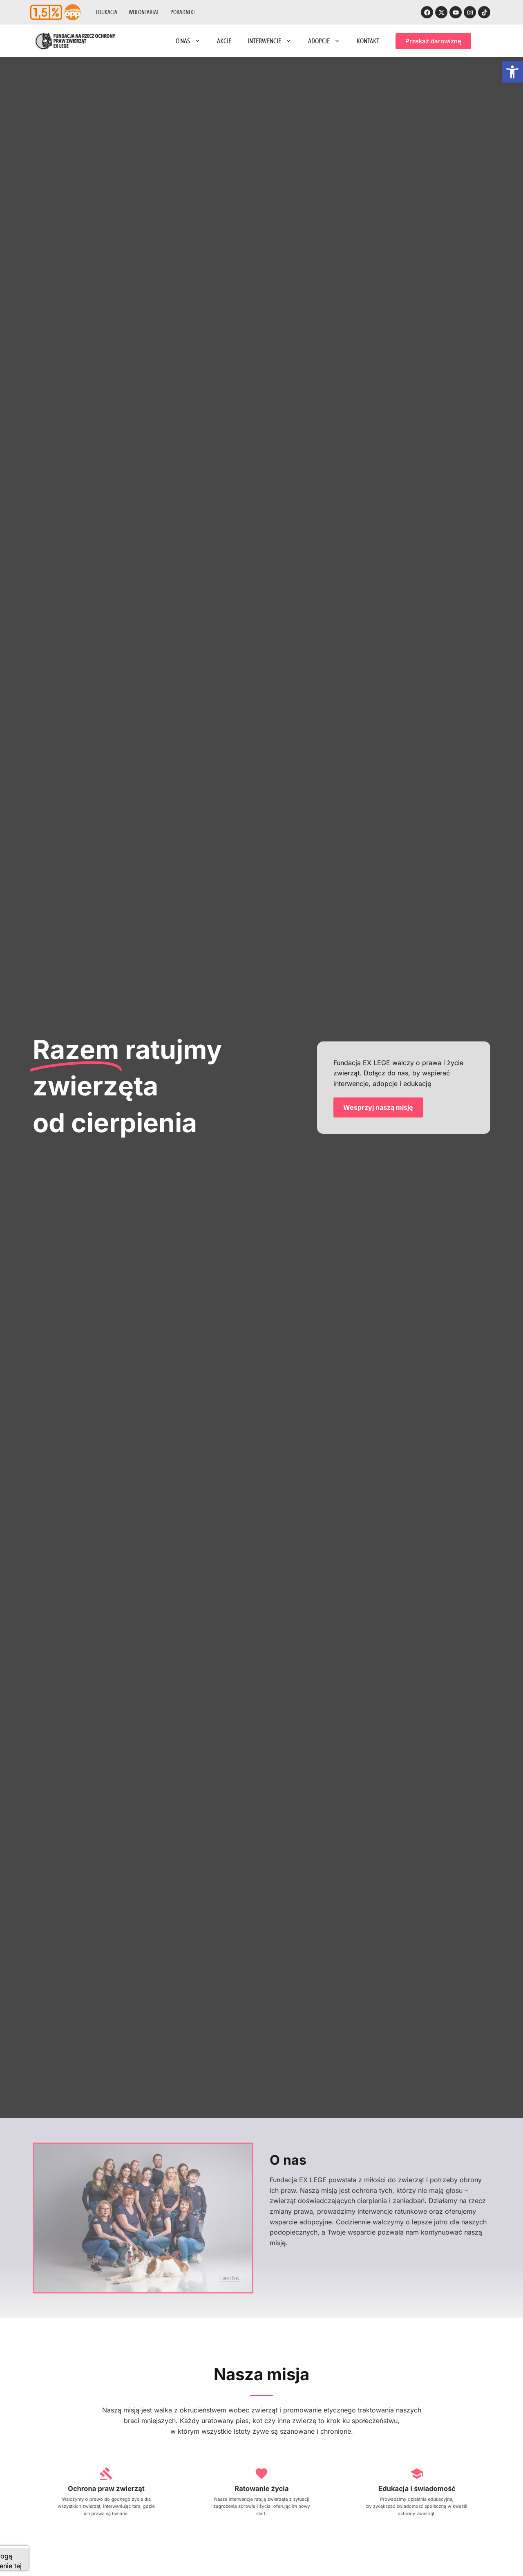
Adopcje (324, 41)
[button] (512, 72)
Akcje (224, 41)
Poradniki (182, 12)
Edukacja (106, 12)
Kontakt (368, 41)
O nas (188, 41)
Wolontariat (144, 12)
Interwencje (270, 41)
